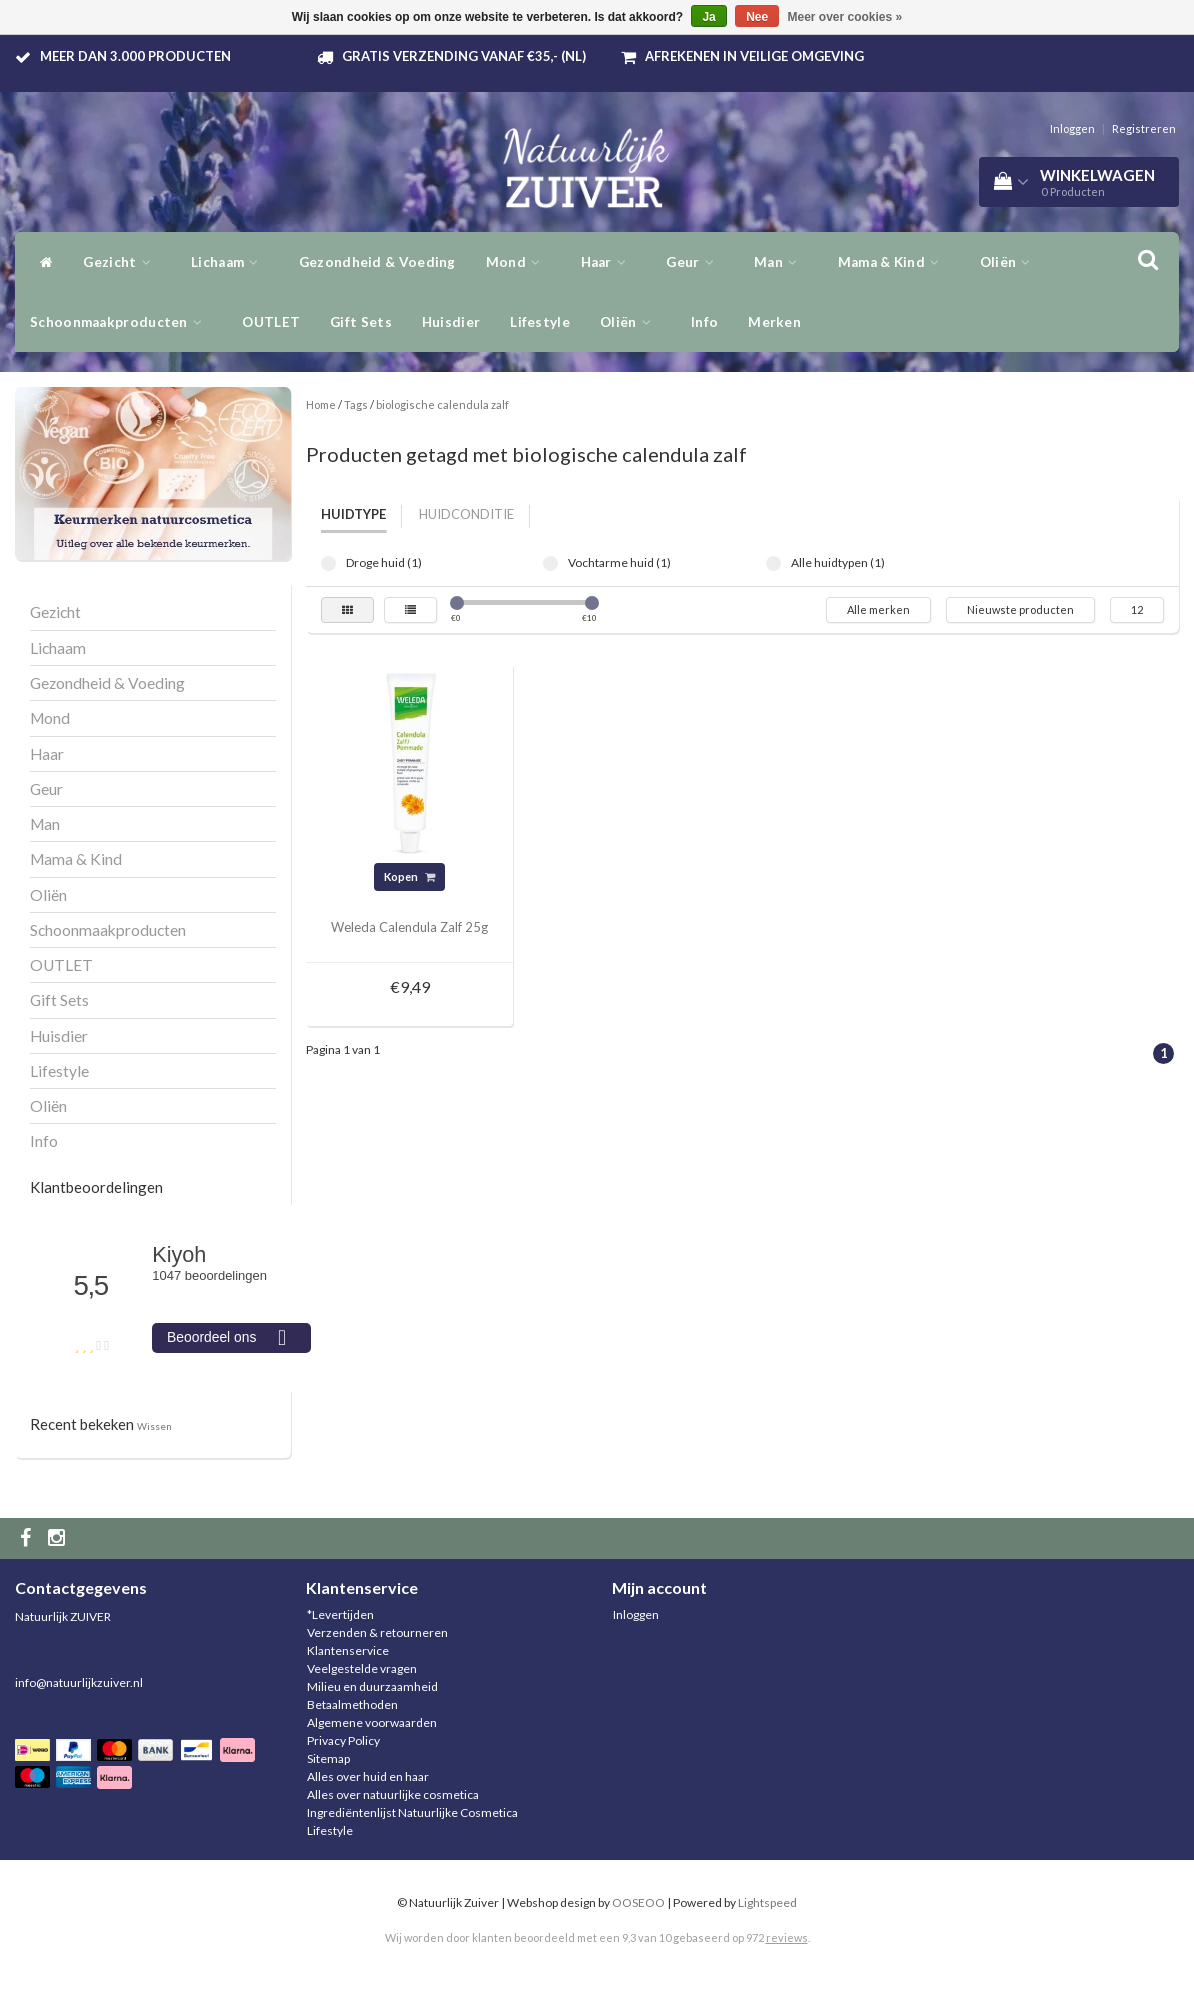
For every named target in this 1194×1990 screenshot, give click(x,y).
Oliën (630, 322)
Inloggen (1072, 128)
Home (321, 404)
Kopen (409, 876)
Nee (757, 17)
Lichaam (230, 262)
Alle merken (878, 609)
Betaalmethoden (352, 1704)
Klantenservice (348, 1650)
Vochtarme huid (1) (550, 563)
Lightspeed (767, 1902)
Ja (708, 17)
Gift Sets (361, 322)
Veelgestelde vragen (362, 1668)
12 (1137, 609)
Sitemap (328, 1758)
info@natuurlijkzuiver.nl (79, 1682)
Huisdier (451, 322)
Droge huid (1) (328, 563)
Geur (695, 262)
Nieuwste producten (1020, 609)
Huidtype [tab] (353, 514)
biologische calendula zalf (442, 404)
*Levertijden (340, 1614)
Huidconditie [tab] (466, 514)
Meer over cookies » (845, 17)
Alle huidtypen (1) (773, 563)
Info (704, 322)
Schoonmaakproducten (121, 322)
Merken (774, 322)
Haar (609, 262)
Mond (518, 262)
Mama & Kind (894, 262)
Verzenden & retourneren (377, 1632)
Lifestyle (540, 322)
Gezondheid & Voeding (377, 262)
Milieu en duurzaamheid (372, 1686)
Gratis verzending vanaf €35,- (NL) (464, 56)
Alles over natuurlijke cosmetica (393, 1794)
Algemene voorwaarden (372, 1722)
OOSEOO (638, 1902)
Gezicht (122, 262)
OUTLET (271, 322)
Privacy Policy (343, 1740)
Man (781, 262)
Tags (356, 404)
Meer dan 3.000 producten (135, 56)
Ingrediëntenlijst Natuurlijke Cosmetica (412, 1812)
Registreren (1144, 128)
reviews (787, 1937)
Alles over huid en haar (368, 1776)
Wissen (154, 1426)
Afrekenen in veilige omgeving (754, 56)
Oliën (1010, 262)
